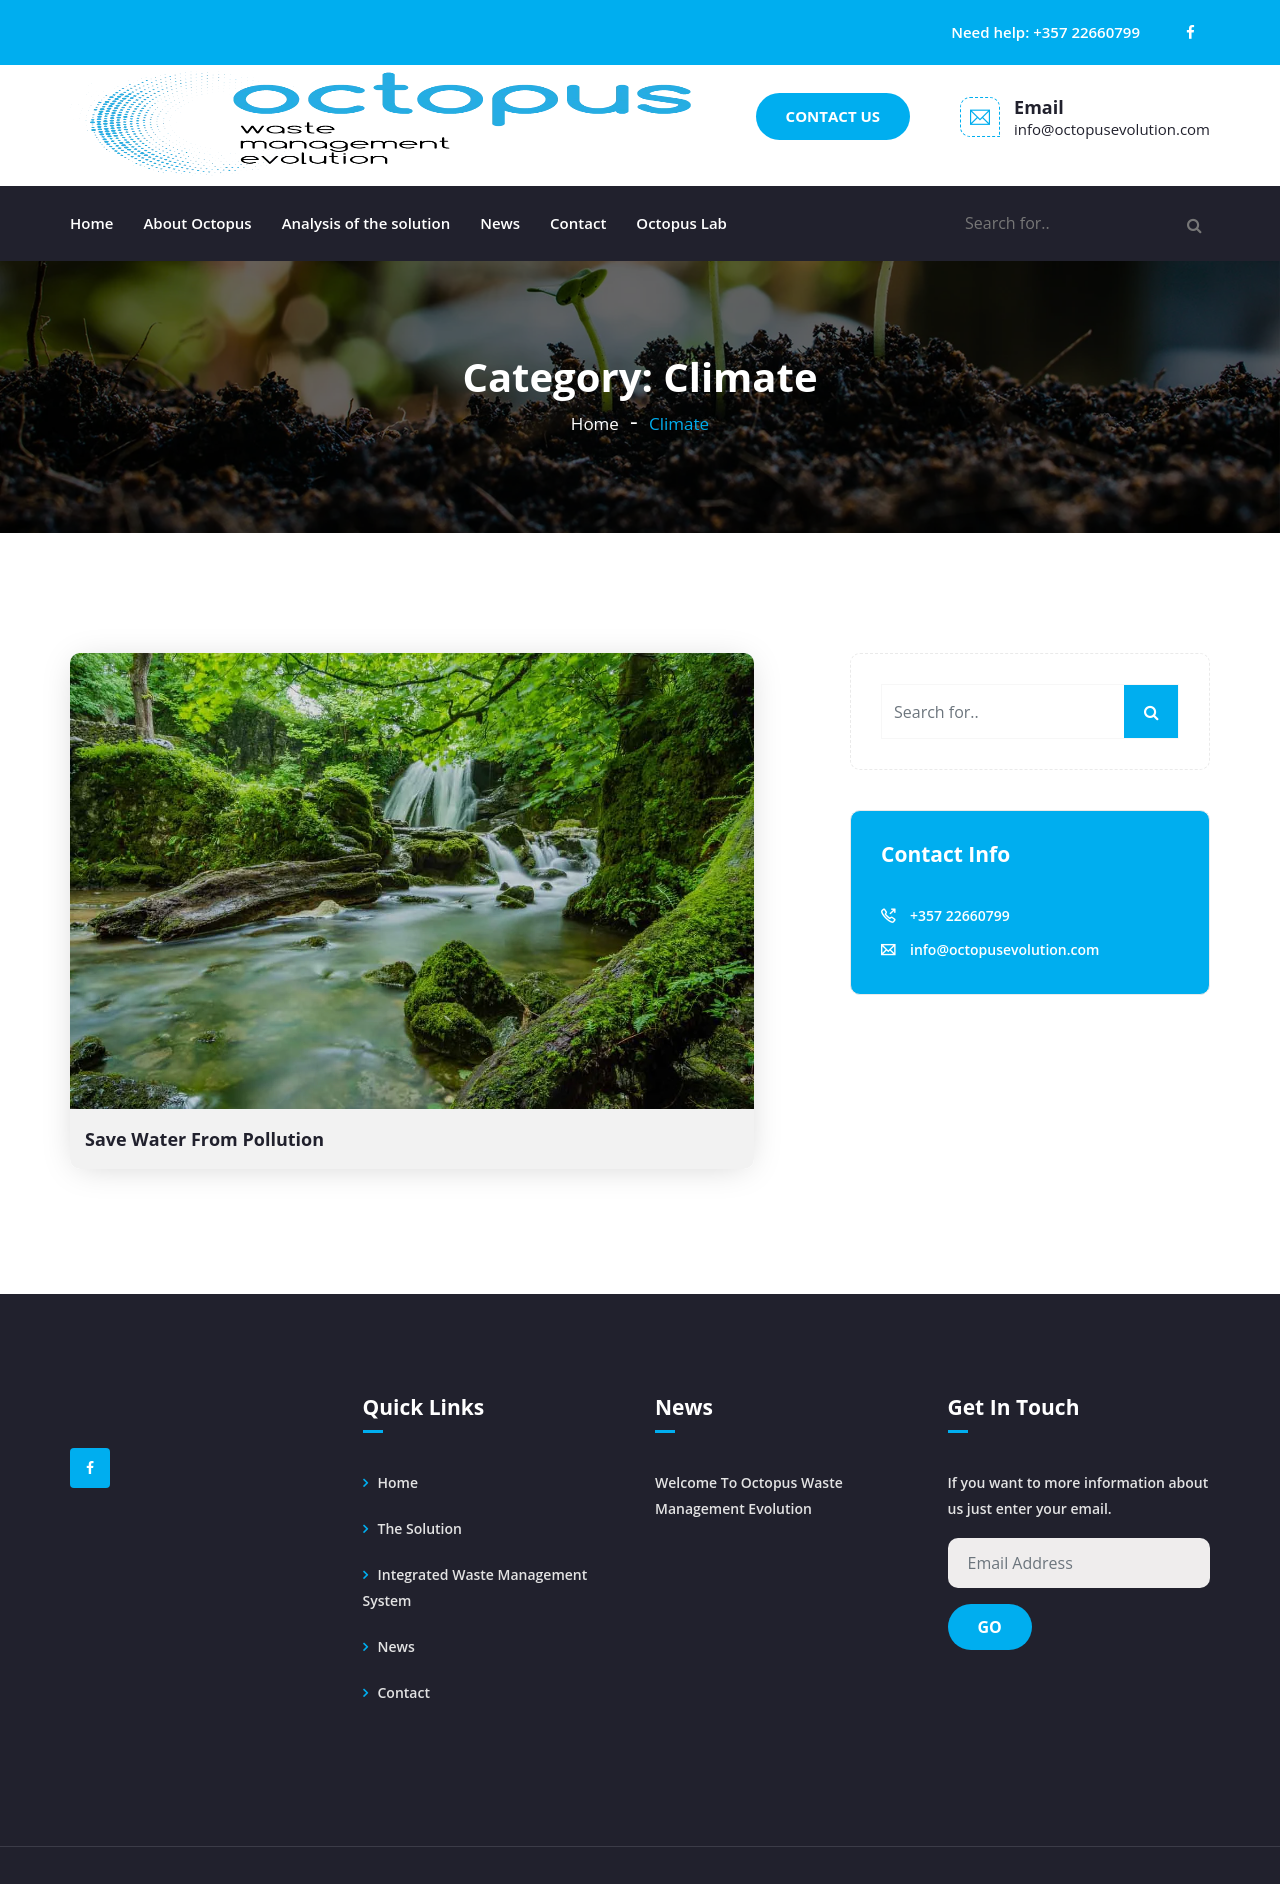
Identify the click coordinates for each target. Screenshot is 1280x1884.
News (500, 223)
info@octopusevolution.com (1112, 129)
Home (91, 223)
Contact (578, 223)
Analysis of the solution (366, 223)
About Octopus (197, 223)
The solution (420, 1528)
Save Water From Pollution (204, 1139)
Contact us (833, 116)
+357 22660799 (1086, 32)
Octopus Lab (681, 223)
